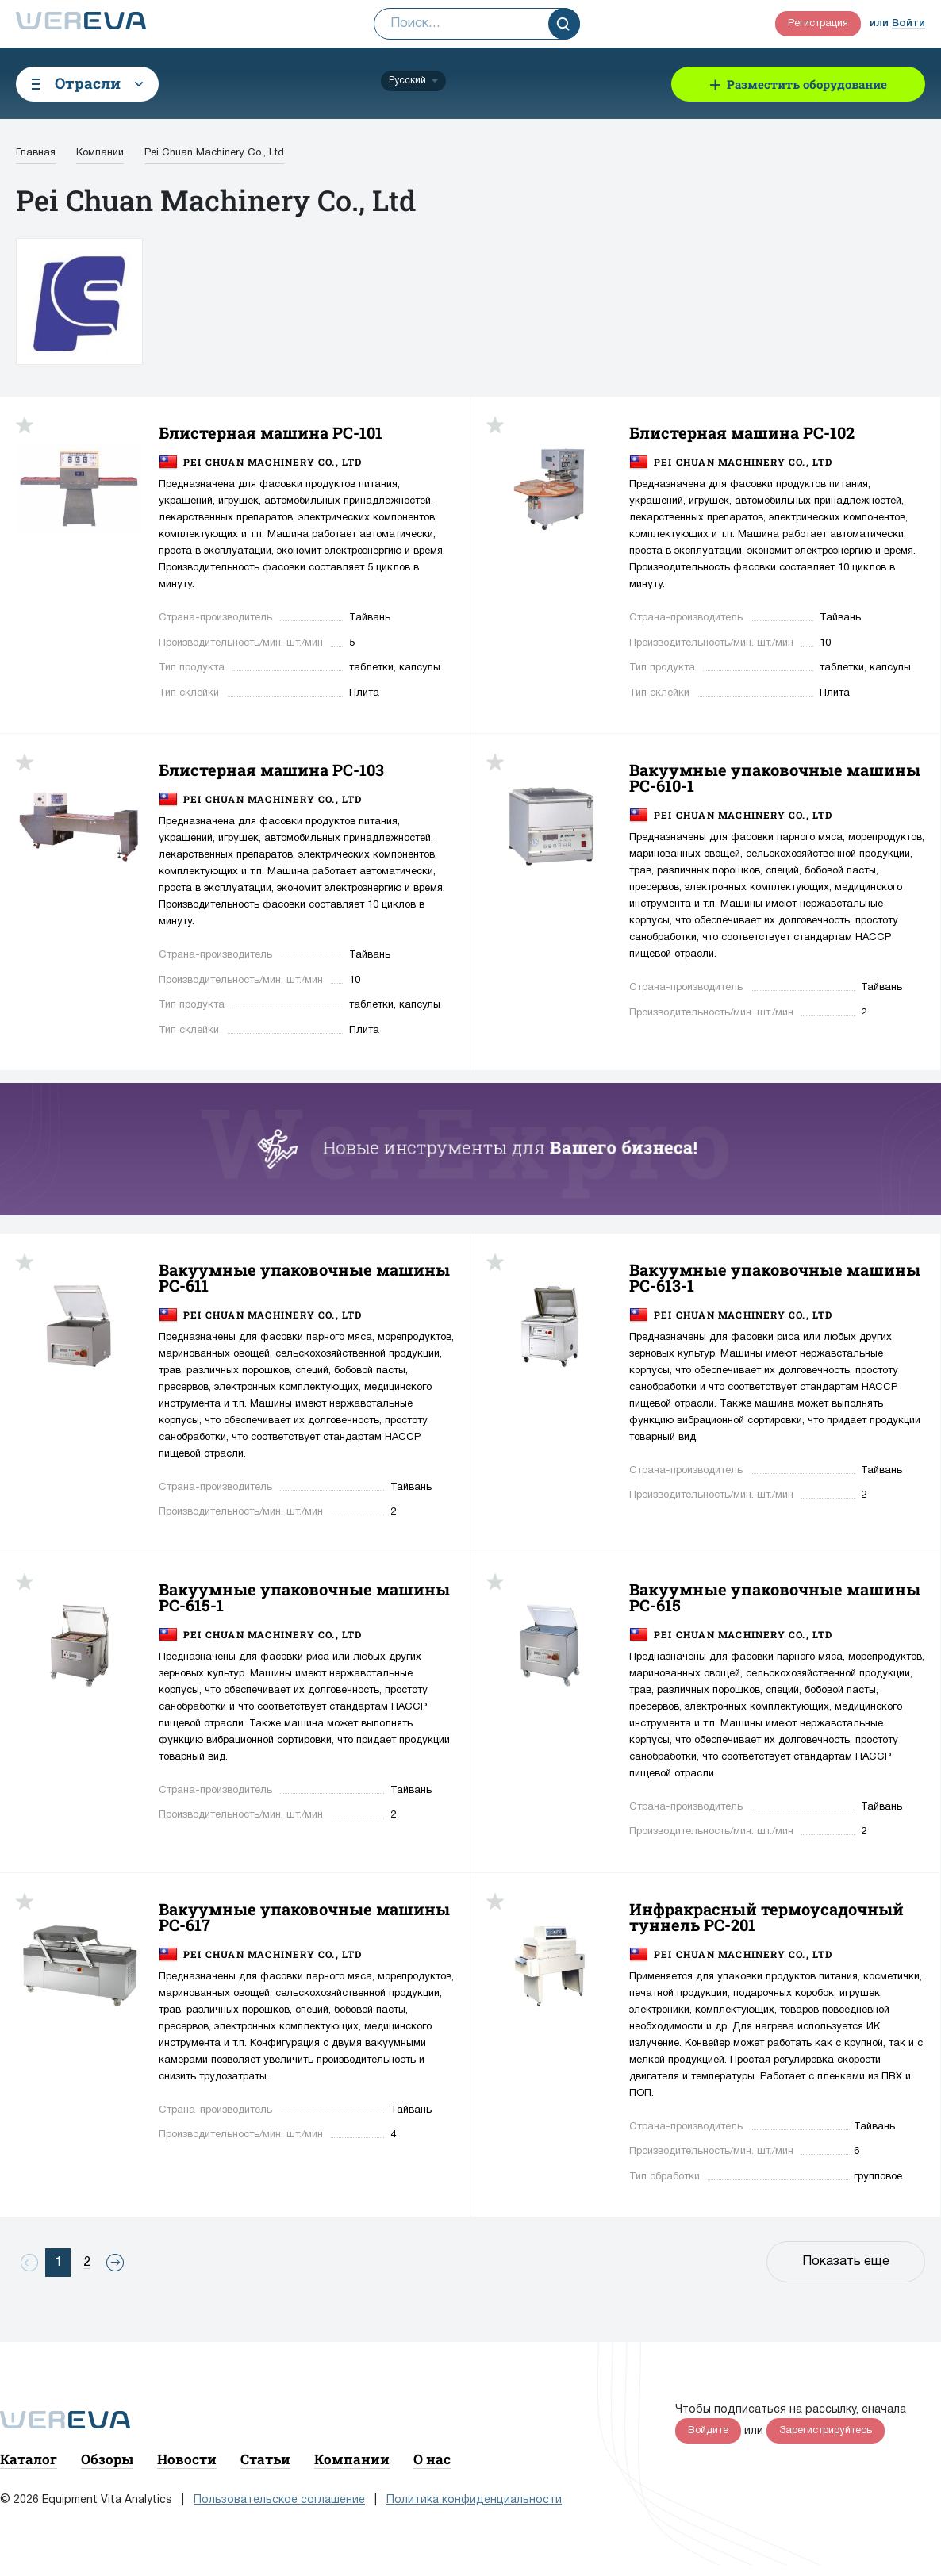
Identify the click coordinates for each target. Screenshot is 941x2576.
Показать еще (845, 2261)
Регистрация (818, 24)
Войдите (708, 2431)
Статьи (265, 2459)
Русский (407, 80)
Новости (187, 2459)
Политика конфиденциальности (474, 2500)
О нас (432, 2459)
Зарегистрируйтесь (825, 2431)
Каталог (28, 2459)
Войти (908, 23)
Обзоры (107, 2459)
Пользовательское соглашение (279, 2500)
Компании (352, 2459)
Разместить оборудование (807, 84)
